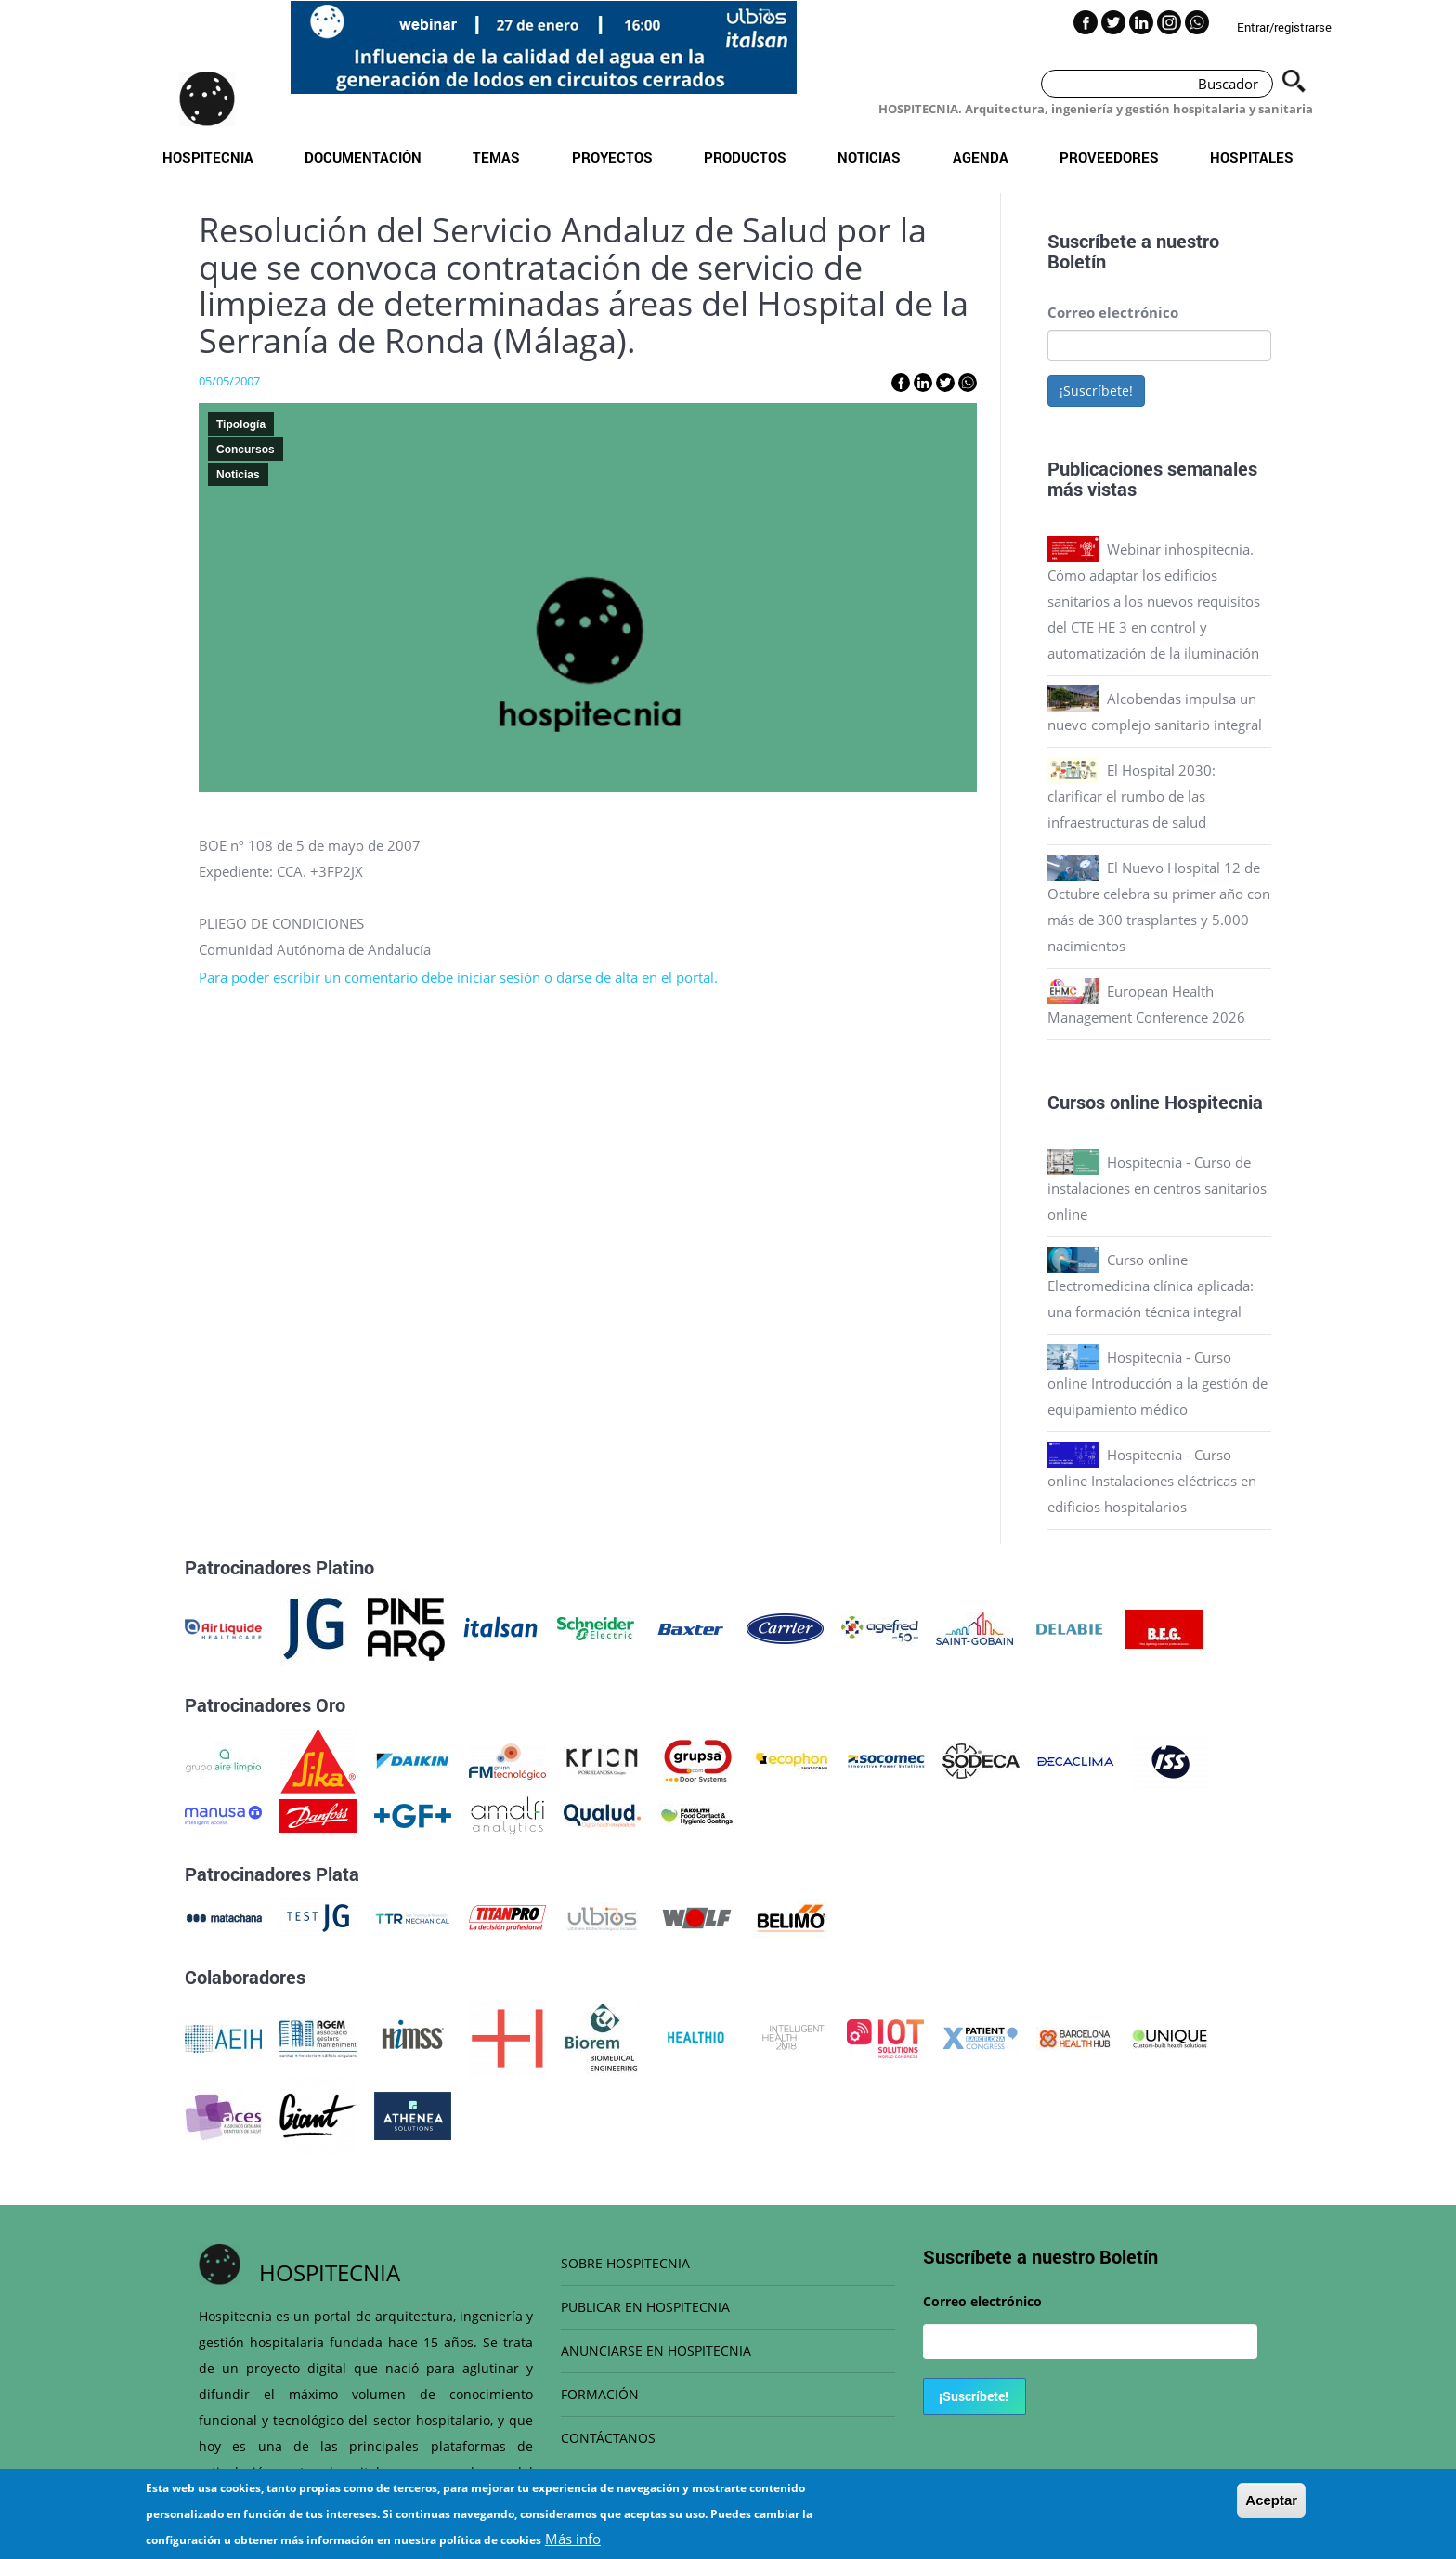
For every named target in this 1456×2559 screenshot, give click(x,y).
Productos (745, 157)
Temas (496, 157)
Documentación (363, 157)
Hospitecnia (208, 157)
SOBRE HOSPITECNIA (625, 2263)
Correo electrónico (1112, 312)
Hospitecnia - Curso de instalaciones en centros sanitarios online (1157, 1188)
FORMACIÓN (600, 2394)
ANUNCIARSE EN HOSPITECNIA (656, 2350)
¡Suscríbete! (1096, 390)
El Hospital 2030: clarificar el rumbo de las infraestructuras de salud (1131, 796)
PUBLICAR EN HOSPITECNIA (645, 2307)
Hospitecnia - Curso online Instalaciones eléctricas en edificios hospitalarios (1151, 1480)
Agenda (980, 157)
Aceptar (1271, 2507)
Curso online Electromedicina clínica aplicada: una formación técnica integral (1150, 1285)
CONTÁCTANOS (608, 2438)
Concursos (245, 449)
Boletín (1076, 261)
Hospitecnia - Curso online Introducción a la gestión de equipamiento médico (1157, 1383)
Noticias (869, 157)
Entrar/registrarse (1284, 27)
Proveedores (1109, 157)
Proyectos (612, 157)
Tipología (241, 424)
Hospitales (1252, 157)
